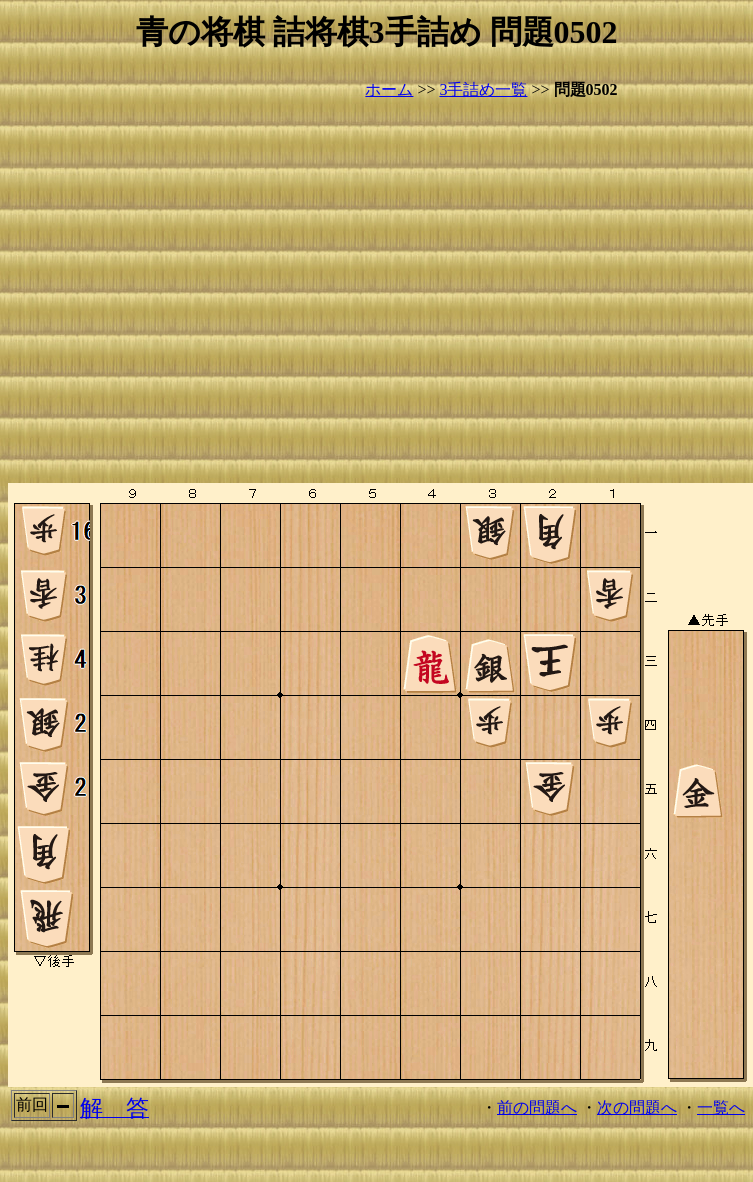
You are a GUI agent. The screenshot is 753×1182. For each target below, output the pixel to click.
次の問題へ (637, 1107)
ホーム (389, 89)
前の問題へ (537, 1107)
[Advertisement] (187, 292)
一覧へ (721, 1107)
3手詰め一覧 (483, 89)
